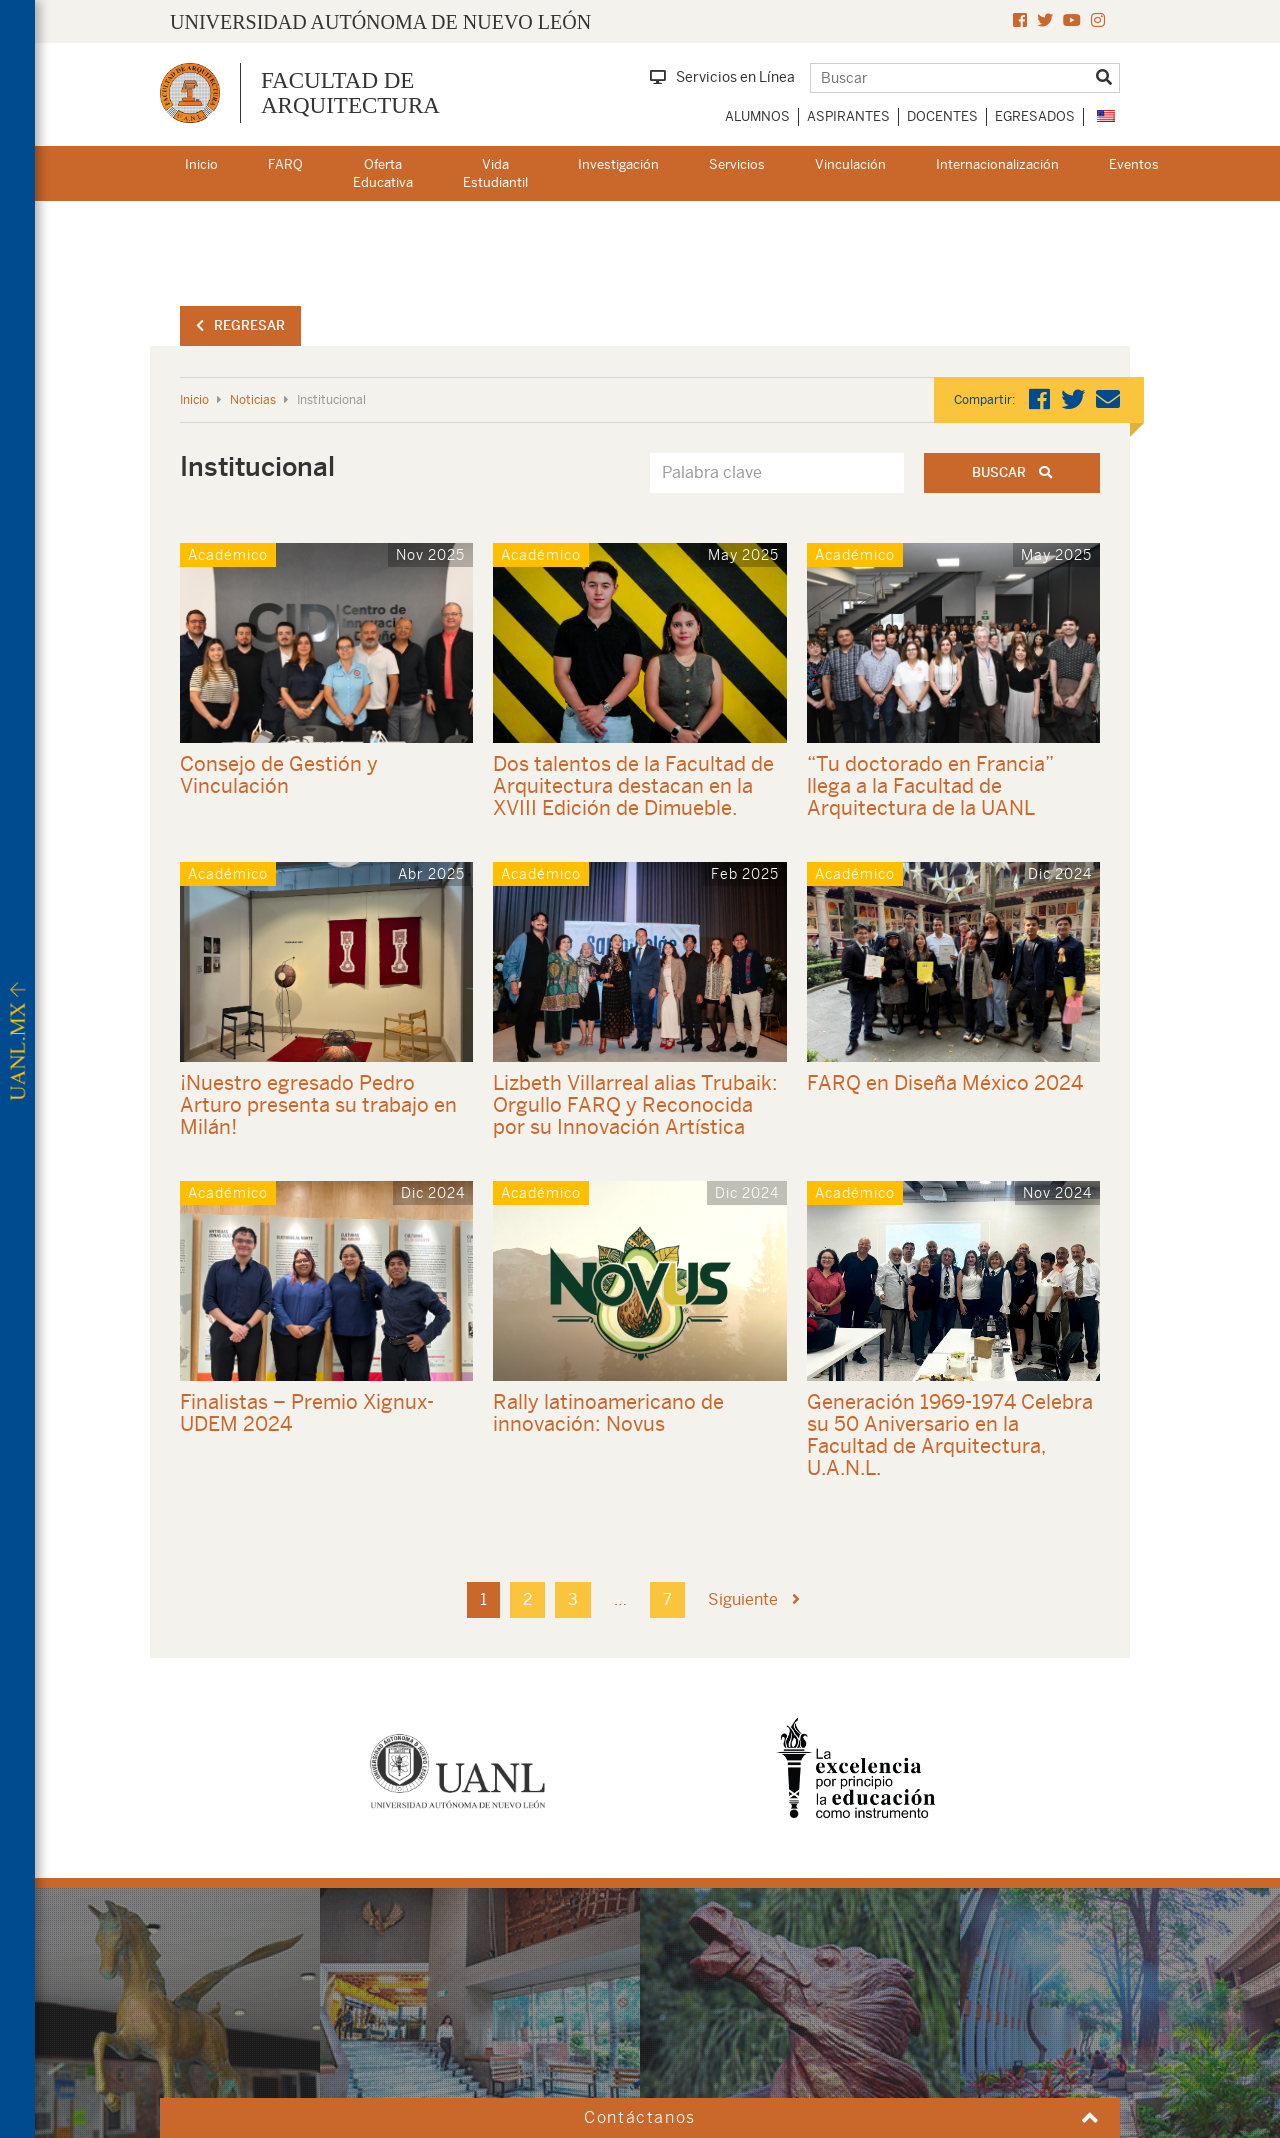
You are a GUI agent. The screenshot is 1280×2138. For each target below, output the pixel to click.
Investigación (618, 164)
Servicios (737, 164)
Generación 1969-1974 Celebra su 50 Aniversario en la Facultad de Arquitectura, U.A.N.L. (950, 1434)
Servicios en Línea (722, 77)
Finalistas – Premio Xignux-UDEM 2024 (307, 1412)
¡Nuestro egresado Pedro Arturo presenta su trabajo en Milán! (318, 1104)
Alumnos (757, 116)
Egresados (1035, 116)
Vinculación (850, 164)
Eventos (1134, 164)
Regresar (240, 325)
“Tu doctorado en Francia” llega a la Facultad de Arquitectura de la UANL (930, 785)
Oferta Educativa (383, 174)
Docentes (942, 116)
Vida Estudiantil (495, 174)
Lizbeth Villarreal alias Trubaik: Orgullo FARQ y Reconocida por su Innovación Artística (635, 1104)
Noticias (253, 400)
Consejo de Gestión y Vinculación (279, 774)
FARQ (285, 164)
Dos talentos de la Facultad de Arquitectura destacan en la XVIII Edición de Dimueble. (633, 785)
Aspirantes (848, 116)
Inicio (201, 164)
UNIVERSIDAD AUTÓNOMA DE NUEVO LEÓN (380, 22)
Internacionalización (997, 164)
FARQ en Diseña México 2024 (945, 1082)
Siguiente (754, 1599)
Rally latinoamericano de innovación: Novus (608, 1412)
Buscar (1012, 472)
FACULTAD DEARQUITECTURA (350, 93)
